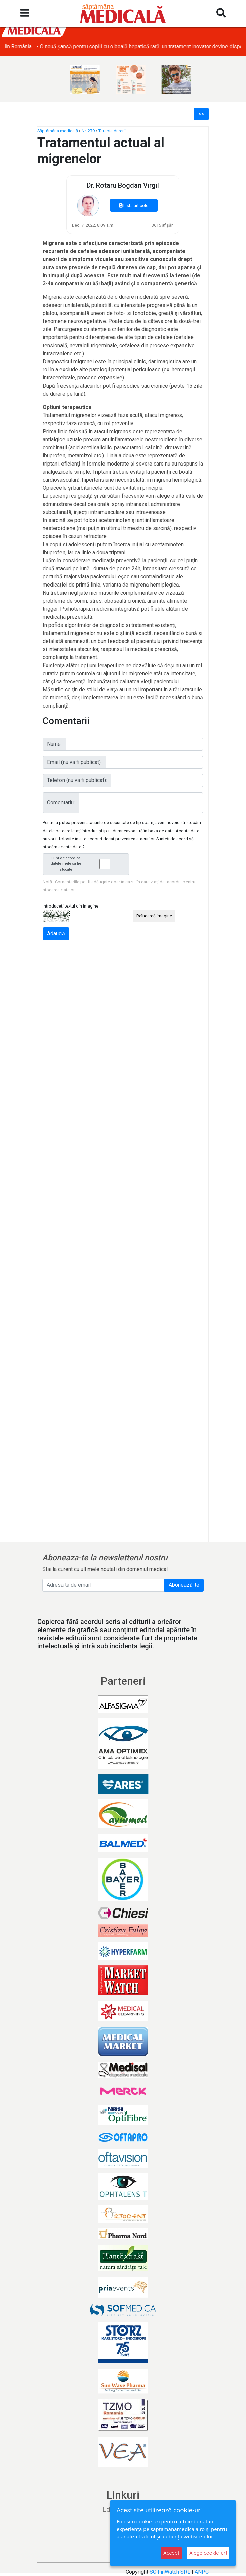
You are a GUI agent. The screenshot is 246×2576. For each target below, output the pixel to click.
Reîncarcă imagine (154, 915)
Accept (171, 2553)
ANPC (202, 2572)
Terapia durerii (112, 130)
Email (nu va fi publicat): (74, 762)
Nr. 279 (88, 130)
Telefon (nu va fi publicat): (77, 780)
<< (201, 114)
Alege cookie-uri (208, 2553)
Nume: (54, 744)
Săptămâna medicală (57, 130)
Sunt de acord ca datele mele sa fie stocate (88, 864)
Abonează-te (184, 1585)
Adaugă (56, 933)
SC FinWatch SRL (170, 2572)
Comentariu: (61, 802)
